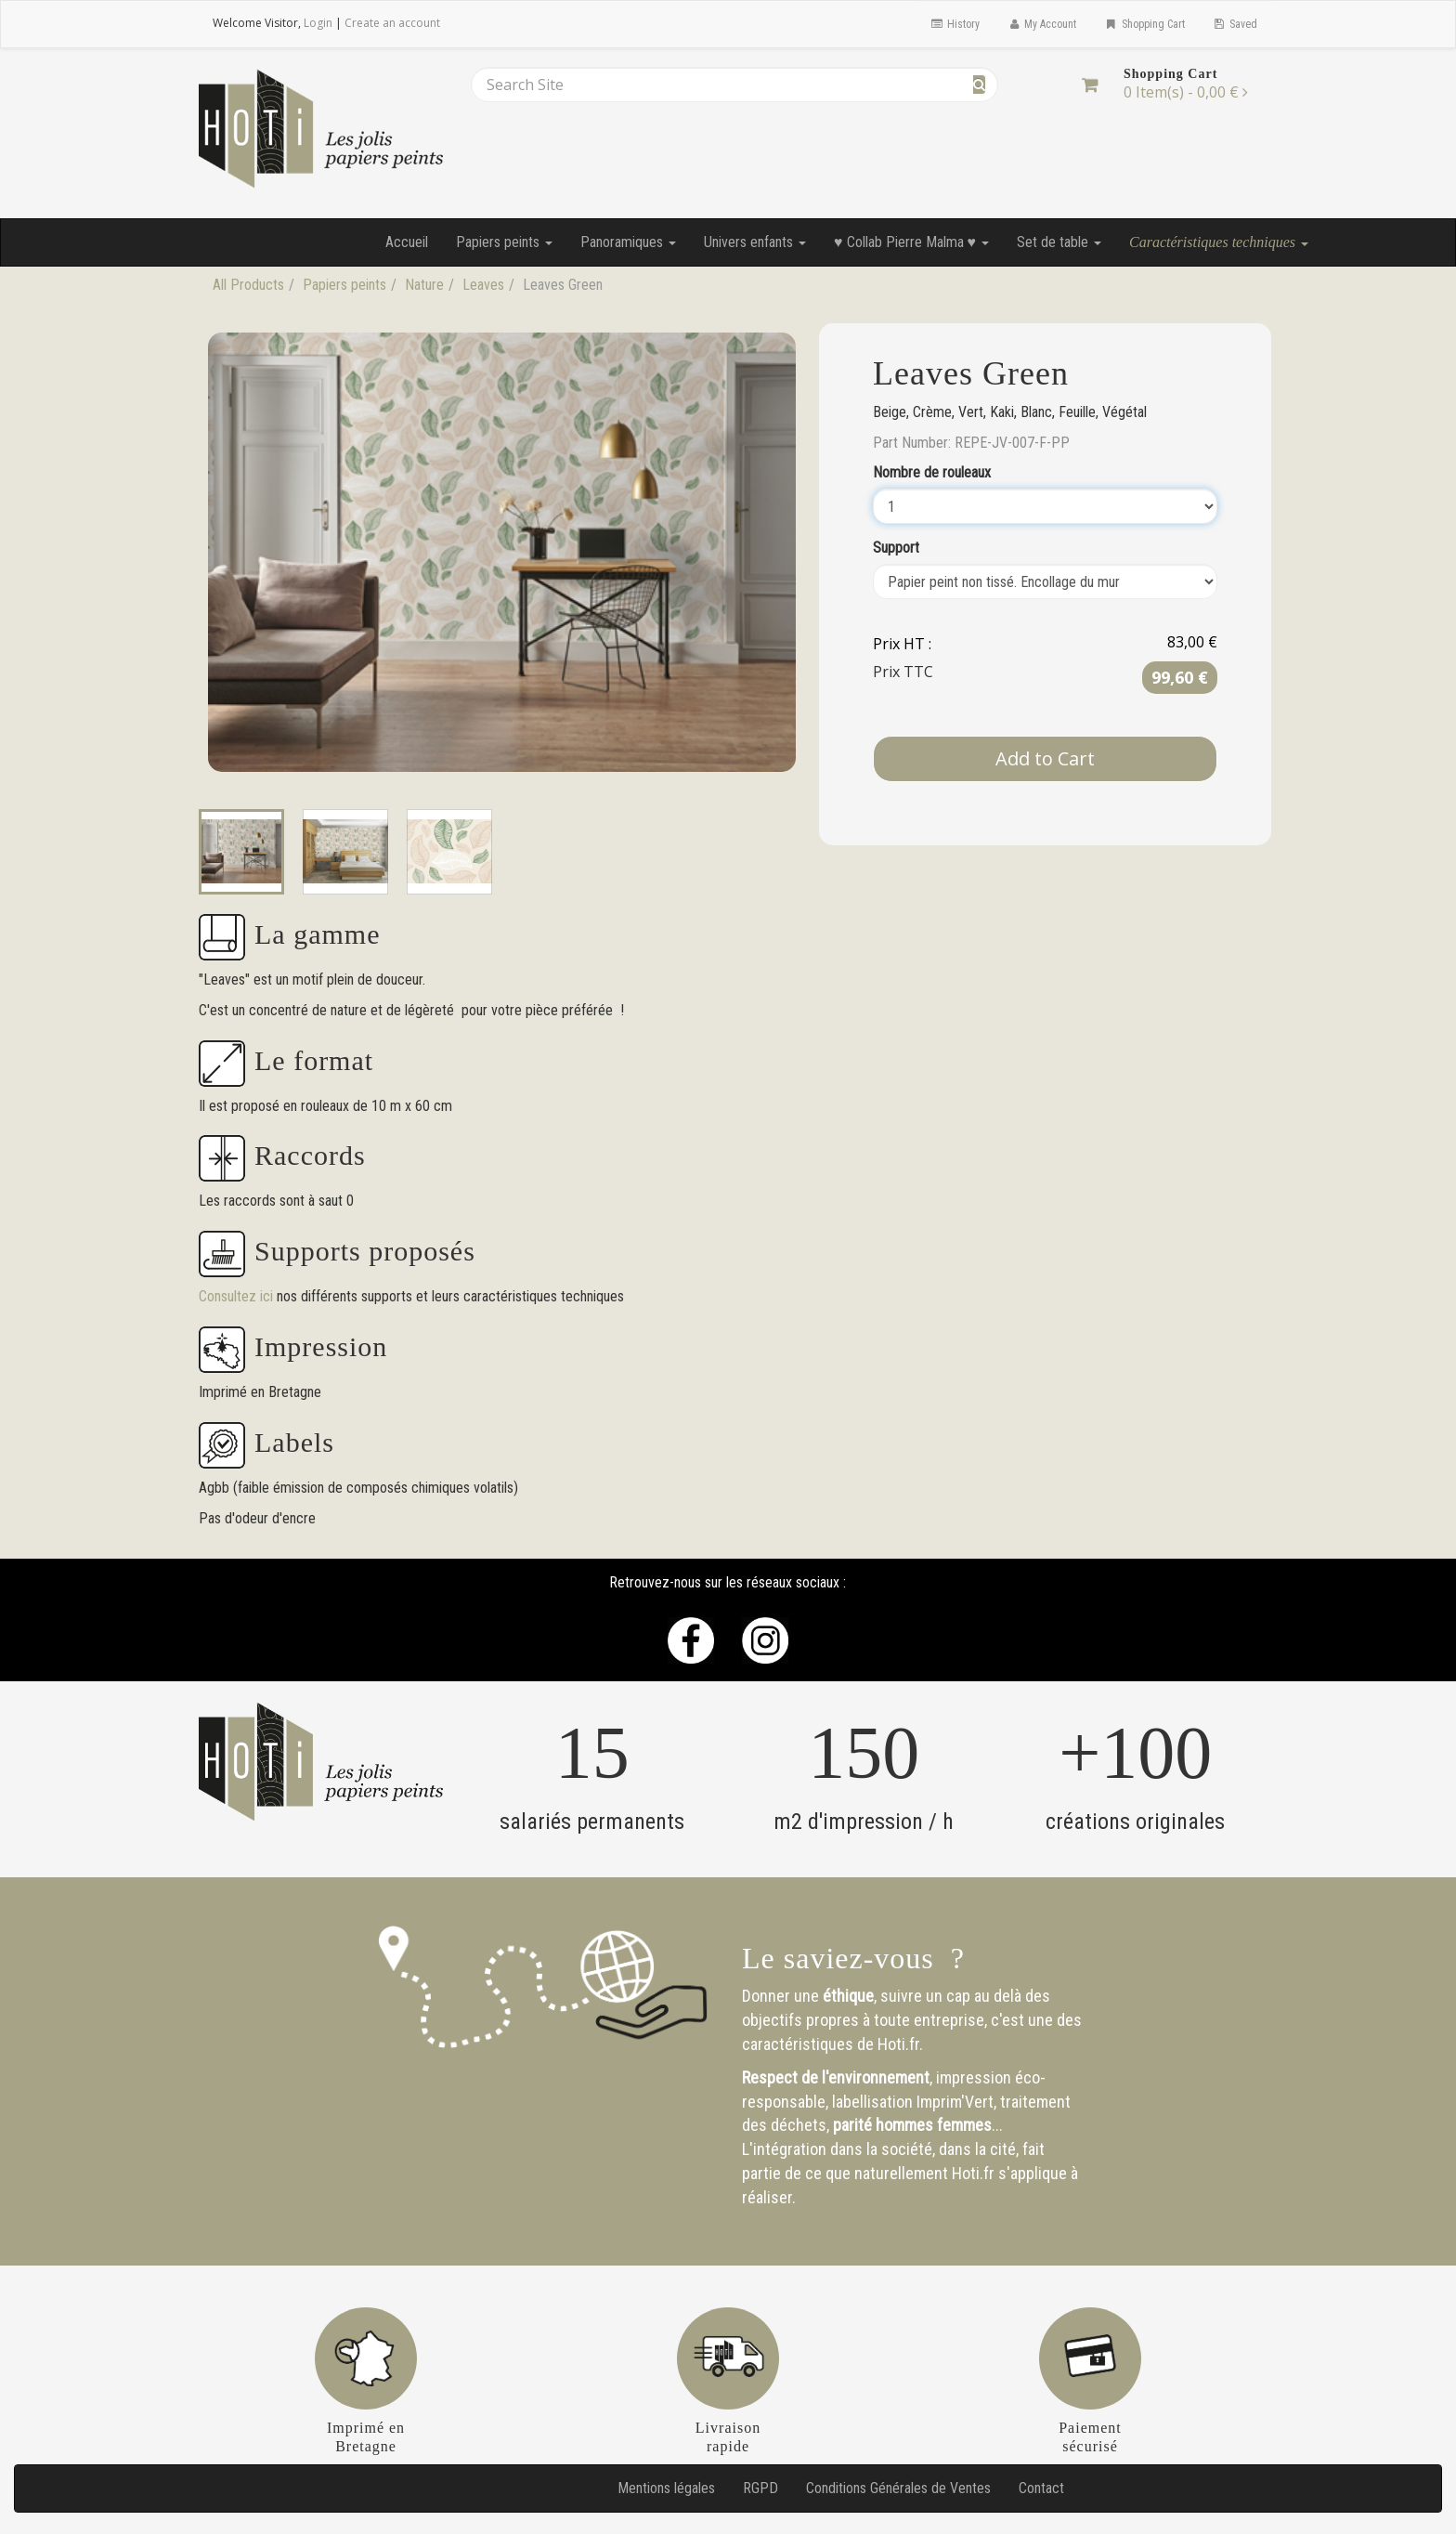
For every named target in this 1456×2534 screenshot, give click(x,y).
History (954, 24)
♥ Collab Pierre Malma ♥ (911, 242)
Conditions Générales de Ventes (898, 2488)
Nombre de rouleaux (932, 472)
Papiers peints (504, 242)
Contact (1041, 2488)
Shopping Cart (1144, 24)
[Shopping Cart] (1090, 84)
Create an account (392, 23)
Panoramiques (628, 242)
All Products (248, 285)
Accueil (406, 242)
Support (896, 547)
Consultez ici (238, 1296)
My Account (1042, 24)
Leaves (483, 285)
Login (318, 23)
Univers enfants (755, 242)
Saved (1235, 24)
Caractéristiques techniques (1218, 242)
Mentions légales (666, 2488)
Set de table (1059, 242)
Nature (424, 285)
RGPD (760, 2488)
